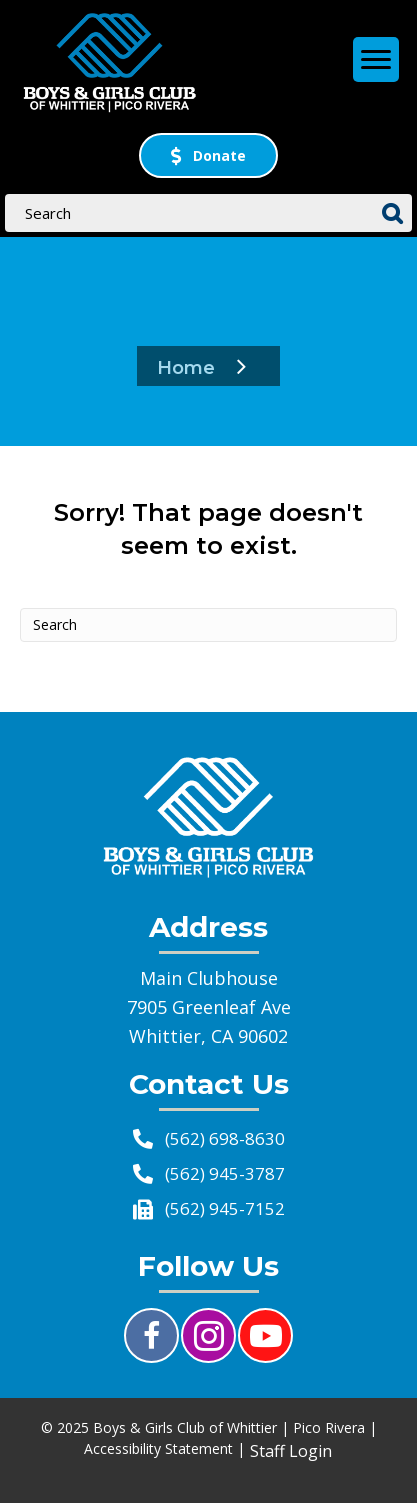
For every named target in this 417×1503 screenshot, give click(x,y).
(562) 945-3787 (225, 1173)
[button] (208, 155)
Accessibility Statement (158, 1448)
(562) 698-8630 (225, 1138)
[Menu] (376, 62)
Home (186, 368)
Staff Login (291, 1451)
